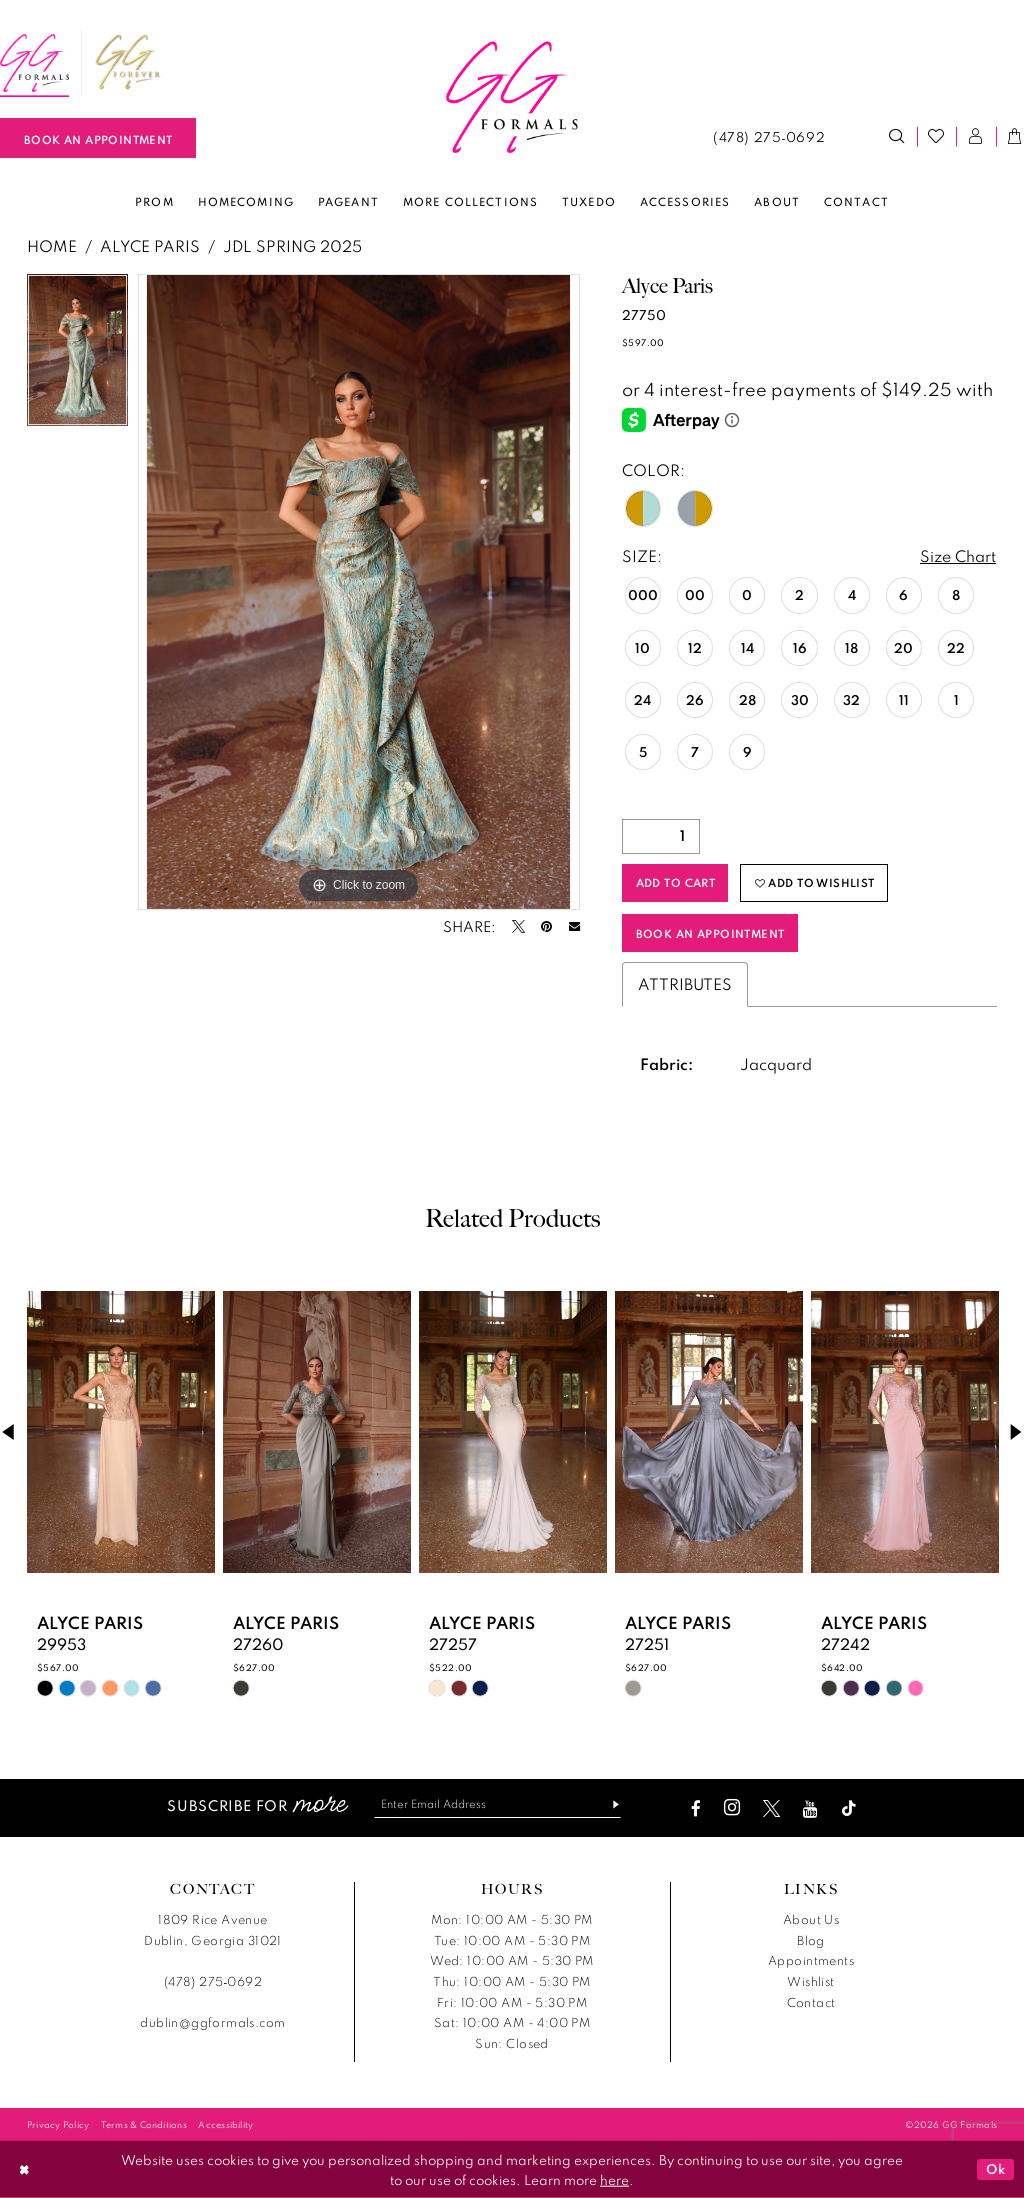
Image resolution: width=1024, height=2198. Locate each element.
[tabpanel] (77, 355)
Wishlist (810, 1981)
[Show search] (897, 137)
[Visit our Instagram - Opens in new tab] (732, 1808)
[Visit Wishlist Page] (937, 137)
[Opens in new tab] (128, 63)
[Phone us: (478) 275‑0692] (768, 137)
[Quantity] (661, 836)
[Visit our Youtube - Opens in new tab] (810, 1808)
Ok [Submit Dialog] (996, 2169)
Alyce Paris (150, 246)
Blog (811, 1940)
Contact (811, 2002)
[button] (976, 137)
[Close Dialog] (23, 2169)
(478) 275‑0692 (213, 1981)
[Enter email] (497, 1804)
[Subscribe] (608, 1804)
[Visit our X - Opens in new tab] (771, 1808)
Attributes (685, 984)
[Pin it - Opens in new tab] (546, 926)
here (614, 2179)
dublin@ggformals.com (212, 2022)
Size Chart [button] (958, 556)
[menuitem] (128, 63)
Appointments (811, 1960)
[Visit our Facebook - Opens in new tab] (696, 1808)
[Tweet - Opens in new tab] (518, 926)
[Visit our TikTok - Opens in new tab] (849, 1809)
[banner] (512, 98)
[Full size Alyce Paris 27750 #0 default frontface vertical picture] (359, 592)
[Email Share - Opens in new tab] (574, 926)
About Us (811, 1919)
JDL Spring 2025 (292, 246)
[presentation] (121, 1432)
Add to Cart (676, 882)
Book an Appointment (710, 933)
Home (52, 246)
